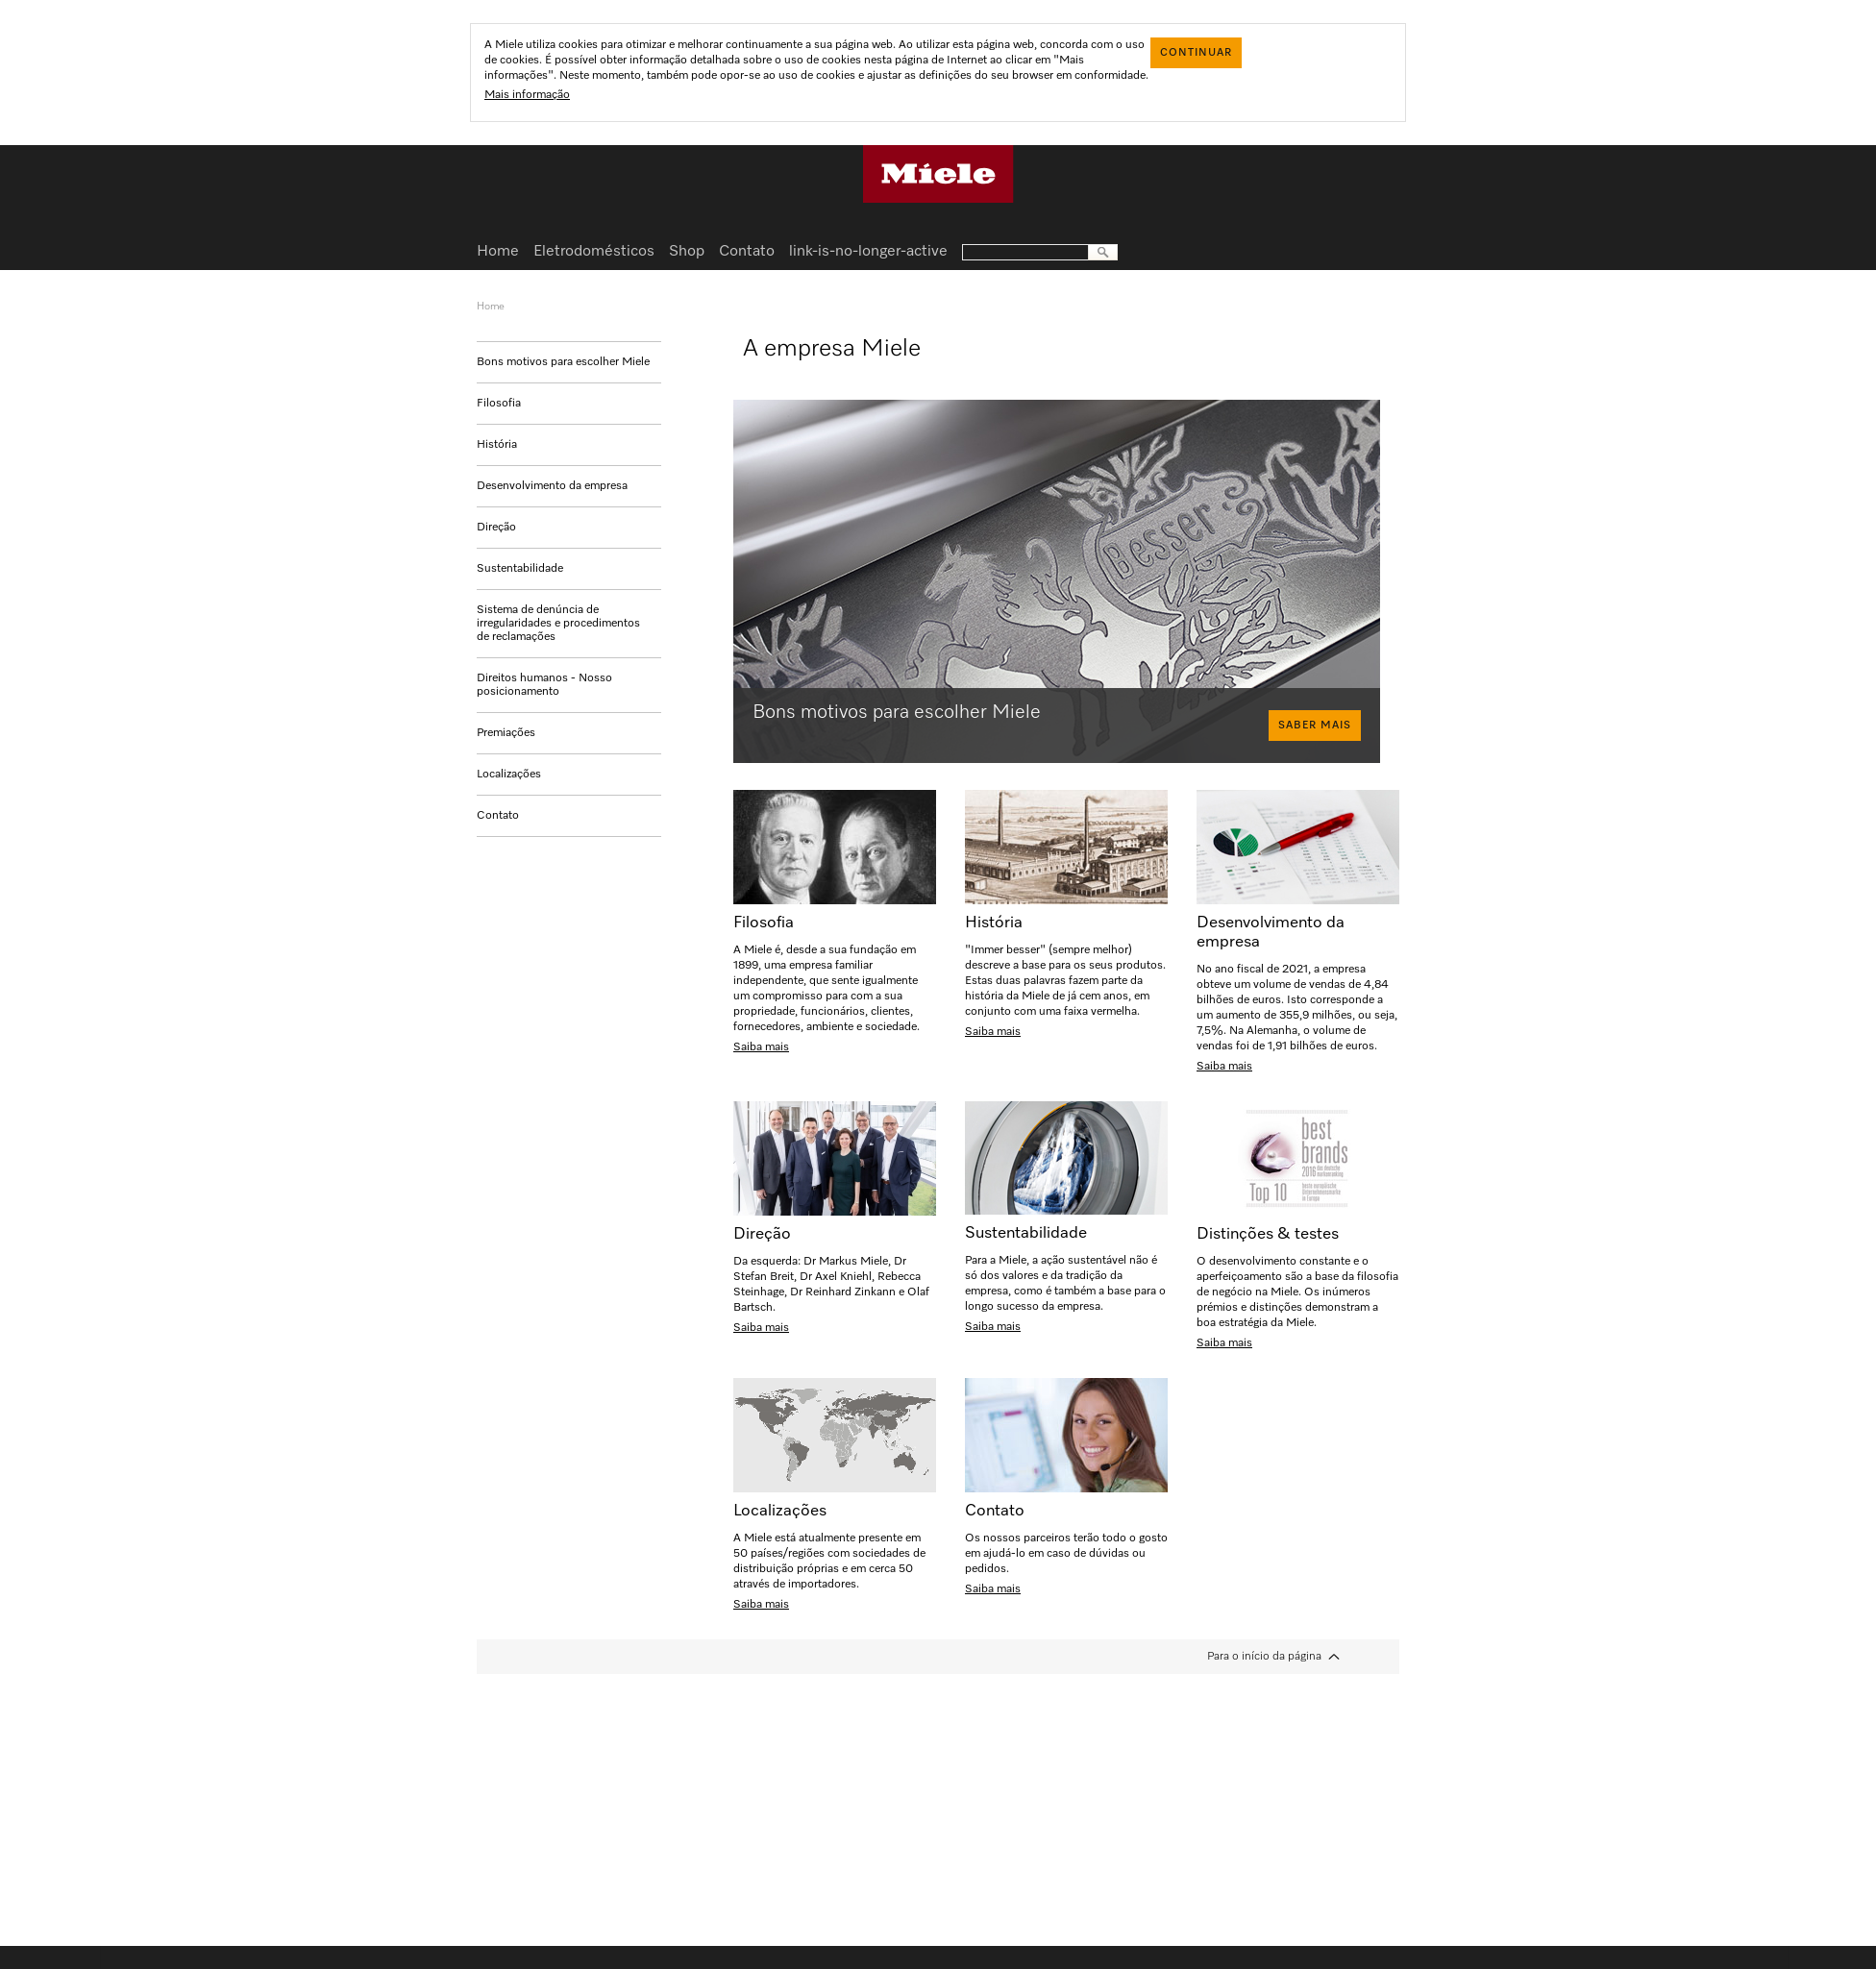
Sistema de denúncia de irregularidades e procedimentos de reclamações (558, 623)
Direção (496, 527)
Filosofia (499, 403)
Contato (498, 816)
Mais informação (527, 95)
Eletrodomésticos (593, 251)
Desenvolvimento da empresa (552, 486)
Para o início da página (1264, 1656)
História (497, 445)
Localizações (509, 774)
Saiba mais (761, 1047)
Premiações (506, 733)
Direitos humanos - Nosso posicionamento (544, 685)
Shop (686, 251)
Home (498, 251)
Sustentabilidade (520, 569)
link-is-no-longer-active (868, 251)
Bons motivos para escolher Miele (563, 362)
